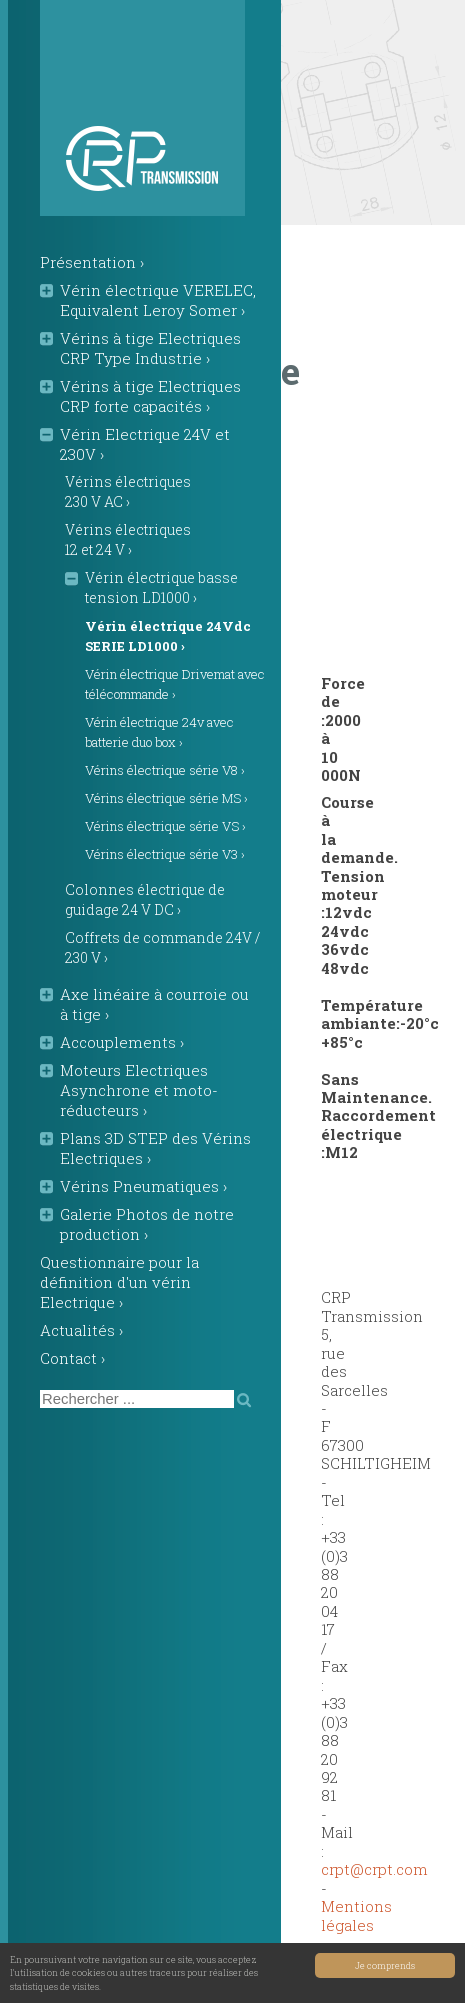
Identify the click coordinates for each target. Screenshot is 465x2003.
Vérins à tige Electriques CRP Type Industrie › (150, 348)
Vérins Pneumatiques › (143, 1186)
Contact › (72, 1358)
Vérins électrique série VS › (165, 826)
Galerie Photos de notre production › (147, 1224)
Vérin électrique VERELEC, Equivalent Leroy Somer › (158, 300)
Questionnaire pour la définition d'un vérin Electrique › (119, 1282)
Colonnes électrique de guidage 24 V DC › (145, 899)
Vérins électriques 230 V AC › (128, 491)
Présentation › (92, 262)
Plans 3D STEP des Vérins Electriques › (155, 1148)
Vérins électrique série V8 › (165, 770)
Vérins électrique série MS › (166, 798)
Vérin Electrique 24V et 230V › (145, 444)
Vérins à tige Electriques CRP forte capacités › (150, 396)
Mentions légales (356, 1915)
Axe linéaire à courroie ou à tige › (154, 1004)
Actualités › (81, 1330)
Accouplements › (122, 1042)
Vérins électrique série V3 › (165, 854)
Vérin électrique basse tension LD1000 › (161, 587)
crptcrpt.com (374, 1869)
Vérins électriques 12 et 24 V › (128, 539)
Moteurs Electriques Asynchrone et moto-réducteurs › (139, 1090)
